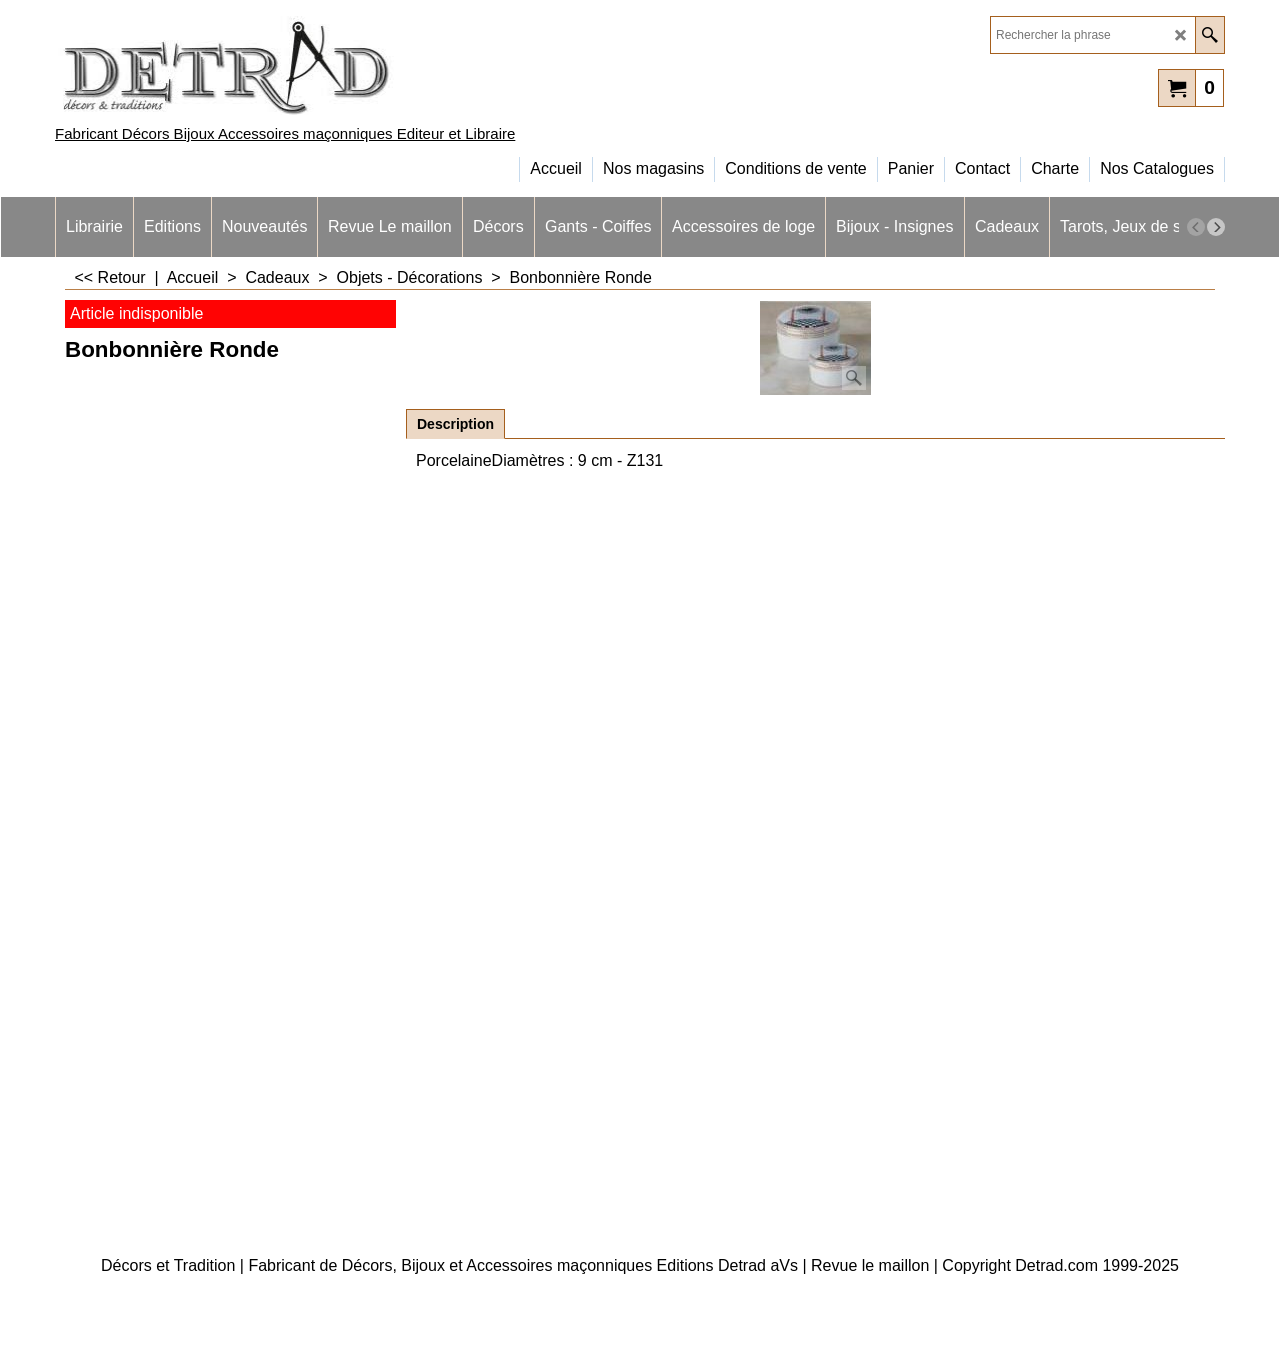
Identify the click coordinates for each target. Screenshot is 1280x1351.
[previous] (1196, 227)
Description (455, 424)
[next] (1216, 227)
